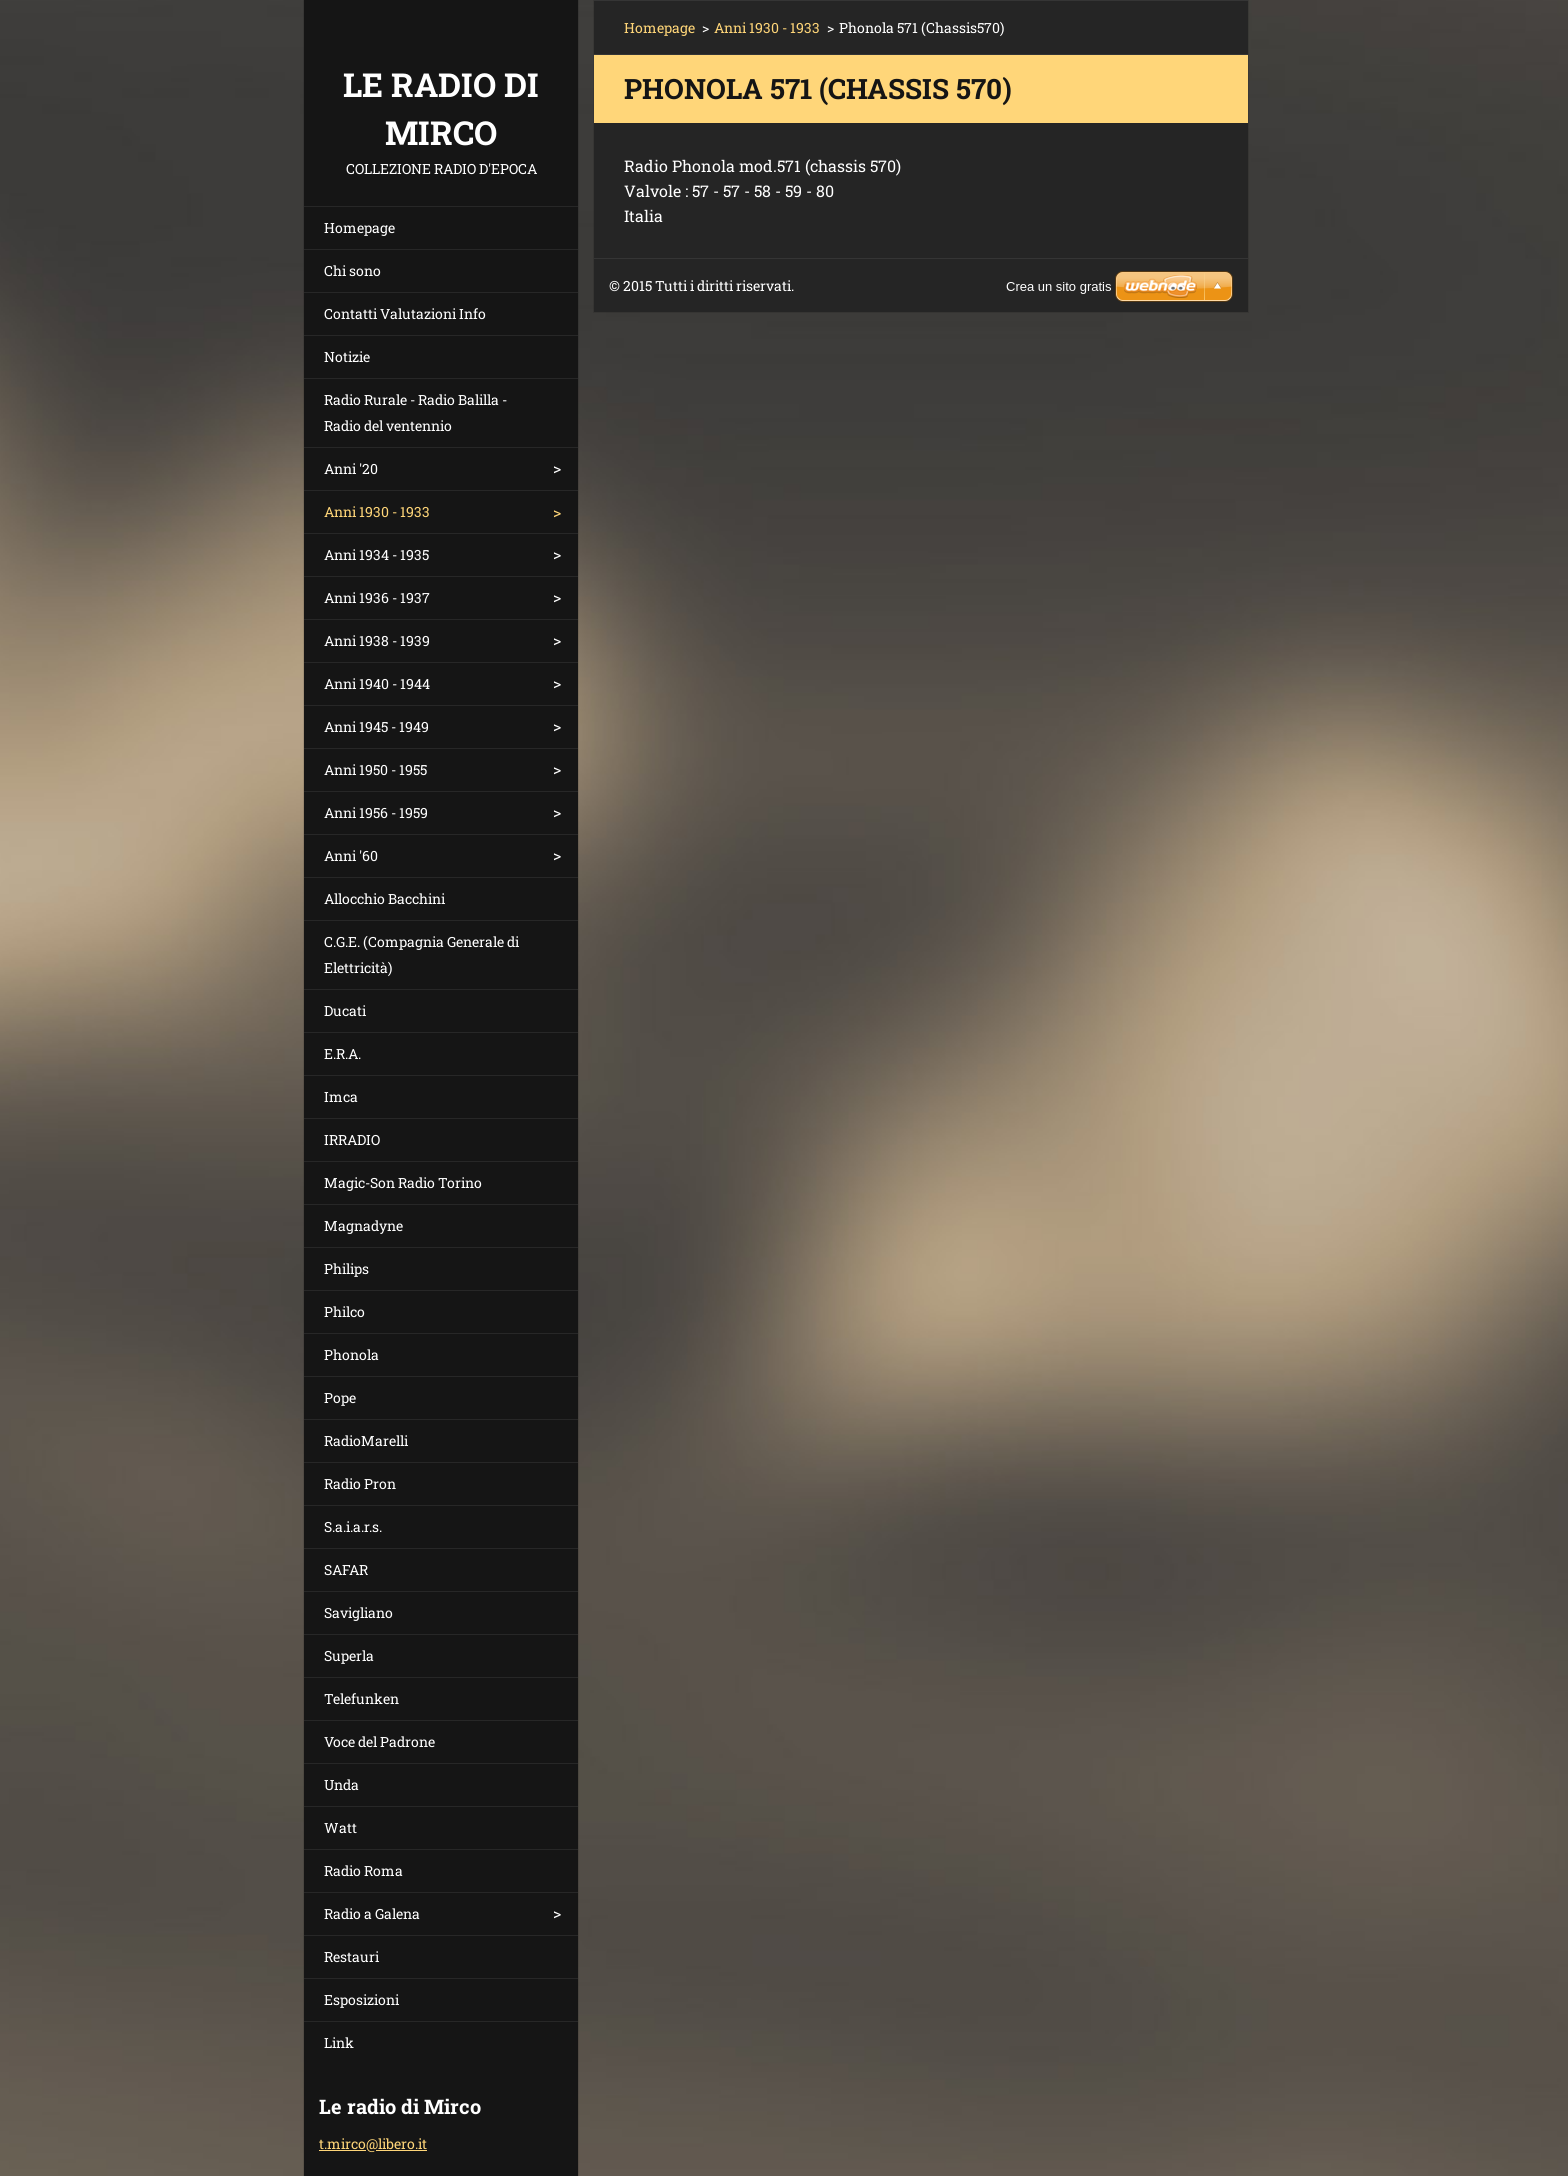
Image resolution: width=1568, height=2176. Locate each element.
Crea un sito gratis (1059, 286)
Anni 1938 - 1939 (377, 640)
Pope (340, 1397)
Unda (341, 1784)
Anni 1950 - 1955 (375, 769)
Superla (349, 1655)
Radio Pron (360, 1483)
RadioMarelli (366, 1440)
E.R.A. (342, 1053)
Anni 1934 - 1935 (376, 554)
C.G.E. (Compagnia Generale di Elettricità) (421, 954)
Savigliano (358, 1612)
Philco (344, 1311)
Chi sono (352, 270)
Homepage (359, 227)
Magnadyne (363, 1225)
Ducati (345, 1010)
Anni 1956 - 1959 (376, 812)
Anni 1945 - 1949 (376, 726)
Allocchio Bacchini (384, 898)
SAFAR (346, 1569)
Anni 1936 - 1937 (377, 597)
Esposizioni (361, 1999)
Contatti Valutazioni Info (405, 313)
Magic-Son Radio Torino (403, 1182)
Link (339, 2042)
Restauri (351, 1956)
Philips (346, 1268)
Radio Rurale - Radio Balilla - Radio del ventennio (415, 412)
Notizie (347, 356)
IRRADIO (352, 1139)
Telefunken (361, 1698)
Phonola (351, 1354)
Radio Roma (363, 1870)
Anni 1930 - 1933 (377, 511)
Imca (341, 1096)
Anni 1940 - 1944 (377, 683)
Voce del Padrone (379, 1741)
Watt (340, 1827)
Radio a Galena (372, 1913)
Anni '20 (351, 468)
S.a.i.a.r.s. (353, 1526)
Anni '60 (351, 855)
